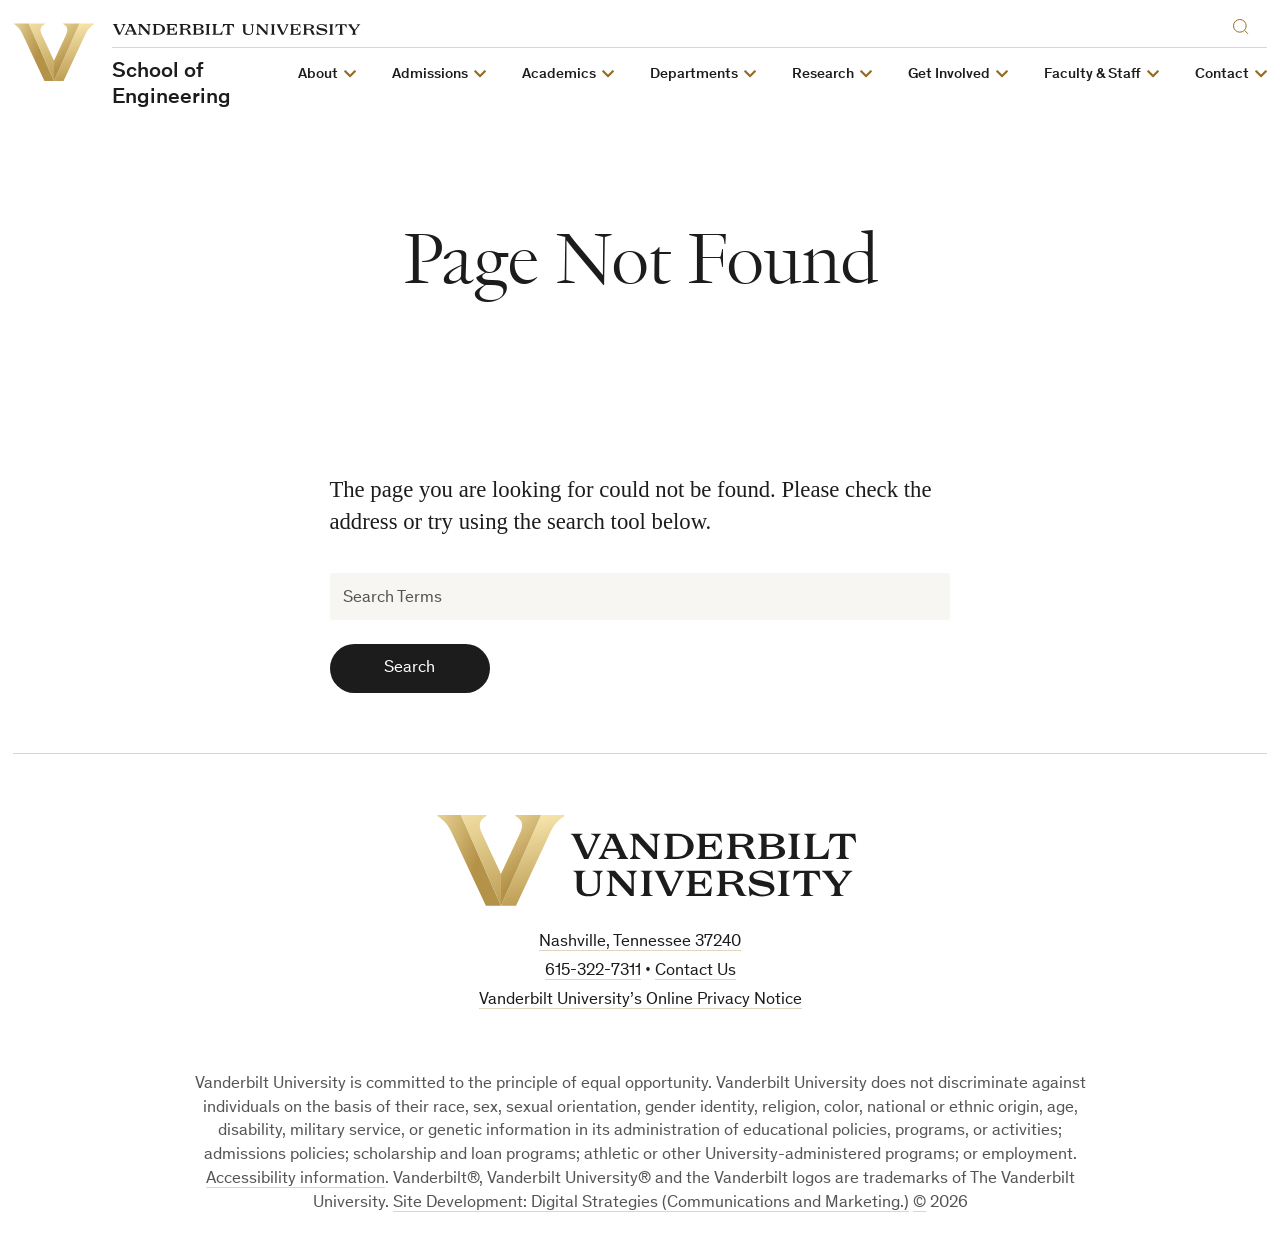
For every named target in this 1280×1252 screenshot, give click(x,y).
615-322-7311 (593, 971)
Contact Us (695, 971)
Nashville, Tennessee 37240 (640, 942)
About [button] (318, 74)
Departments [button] (694, 74)
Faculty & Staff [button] (1092, 74)
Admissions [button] (430, 74)
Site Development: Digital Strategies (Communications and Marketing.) (651, 1203)
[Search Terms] (640, 596)
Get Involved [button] (949, 74)
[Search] (1245, 23)
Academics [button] (559, 74)
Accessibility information (295, 1179)
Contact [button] (1222, 74)
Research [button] (823, 74)
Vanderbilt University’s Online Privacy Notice (640, 1000)
